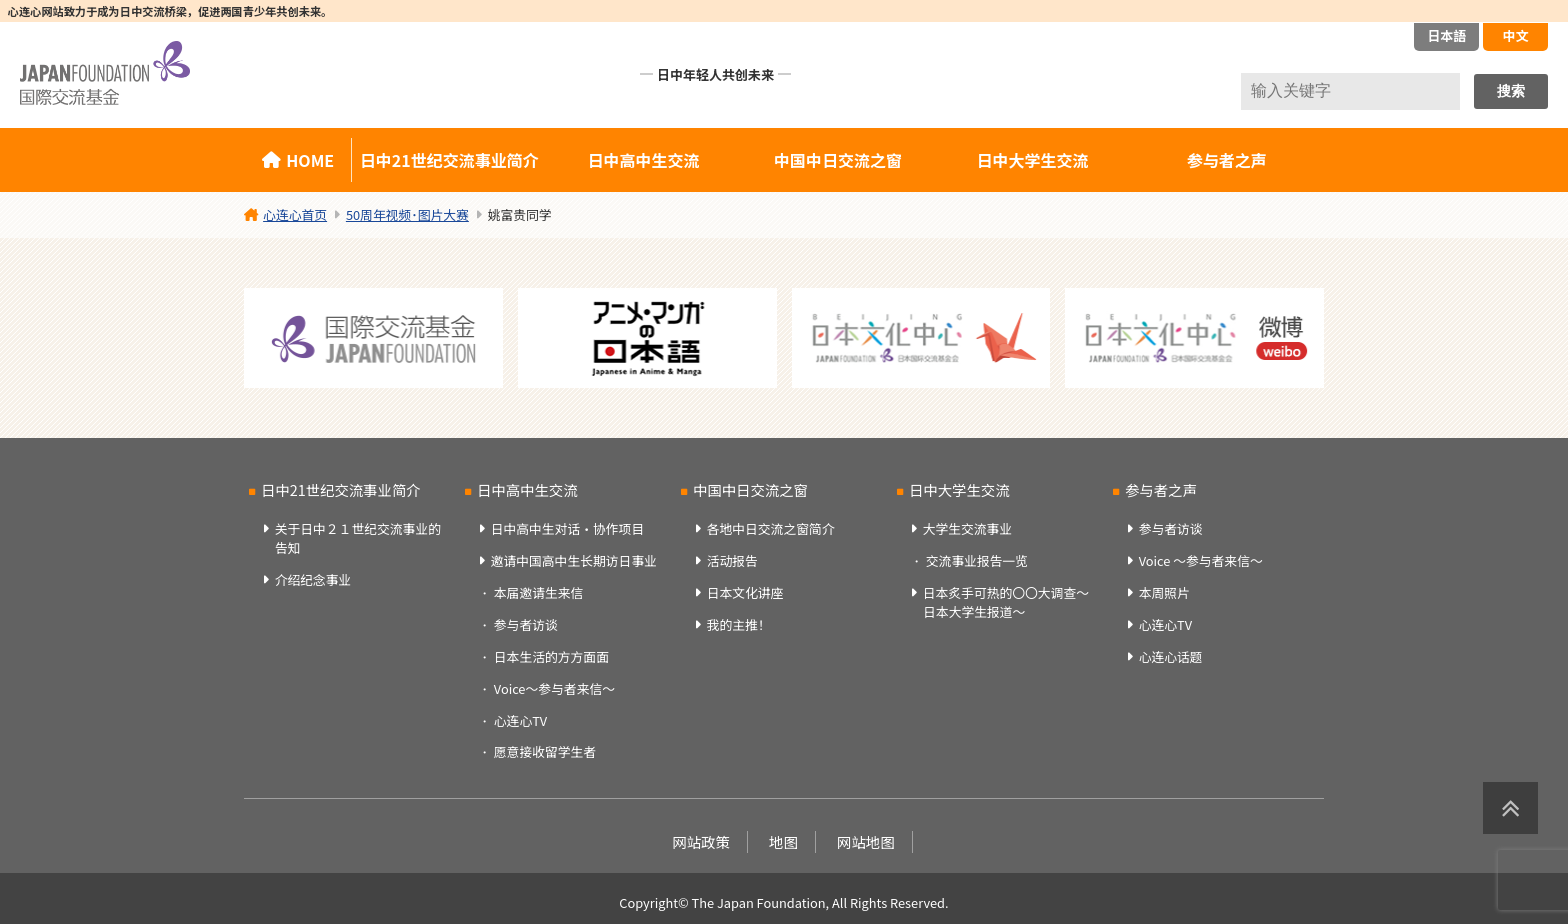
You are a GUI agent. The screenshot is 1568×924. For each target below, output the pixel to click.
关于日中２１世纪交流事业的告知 (358, 538)
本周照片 (1164, 592)
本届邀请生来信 (539, 592)
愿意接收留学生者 (545, 751)
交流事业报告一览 (977, 560)
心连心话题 (1171, 656)
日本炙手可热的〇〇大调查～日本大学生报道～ (1006, 602)
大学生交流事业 (968, 528)
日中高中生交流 (644, 160)
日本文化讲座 (745, 592)
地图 (783, 841)
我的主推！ (739, 624)
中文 (1515, 35)
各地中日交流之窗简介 (771, 528)
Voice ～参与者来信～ (1201, 560)
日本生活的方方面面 (551, 656)
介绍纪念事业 (313, 579)
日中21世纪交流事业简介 (449, 160)
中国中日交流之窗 (838, 160)
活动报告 (732, 560)
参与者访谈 (526, 624)
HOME (310, 160)
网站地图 (866, 841)
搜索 (1511, 91)
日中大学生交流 (1032, 160)
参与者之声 (1227, 160)
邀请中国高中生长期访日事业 (574, 560)
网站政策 (701, 841)
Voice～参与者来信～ (554, 688)
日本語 (1446, 35)
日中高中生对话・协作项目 (568, 528)
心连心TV (520, 720)
